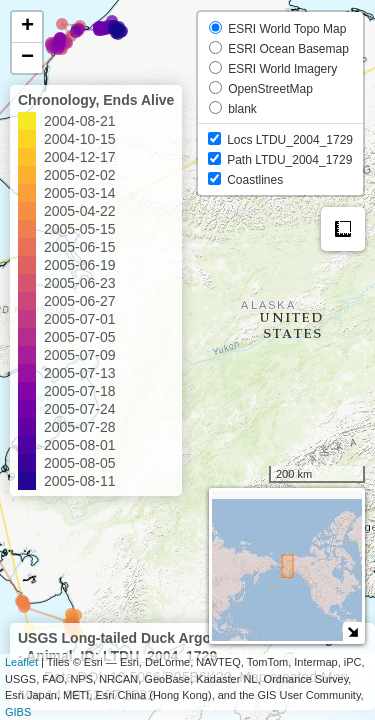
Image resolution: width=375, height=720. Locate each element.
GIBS (18, 712)
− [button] (27, 58)
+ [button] (27, 27)
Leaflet (21, 662)
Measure (343, 229)
